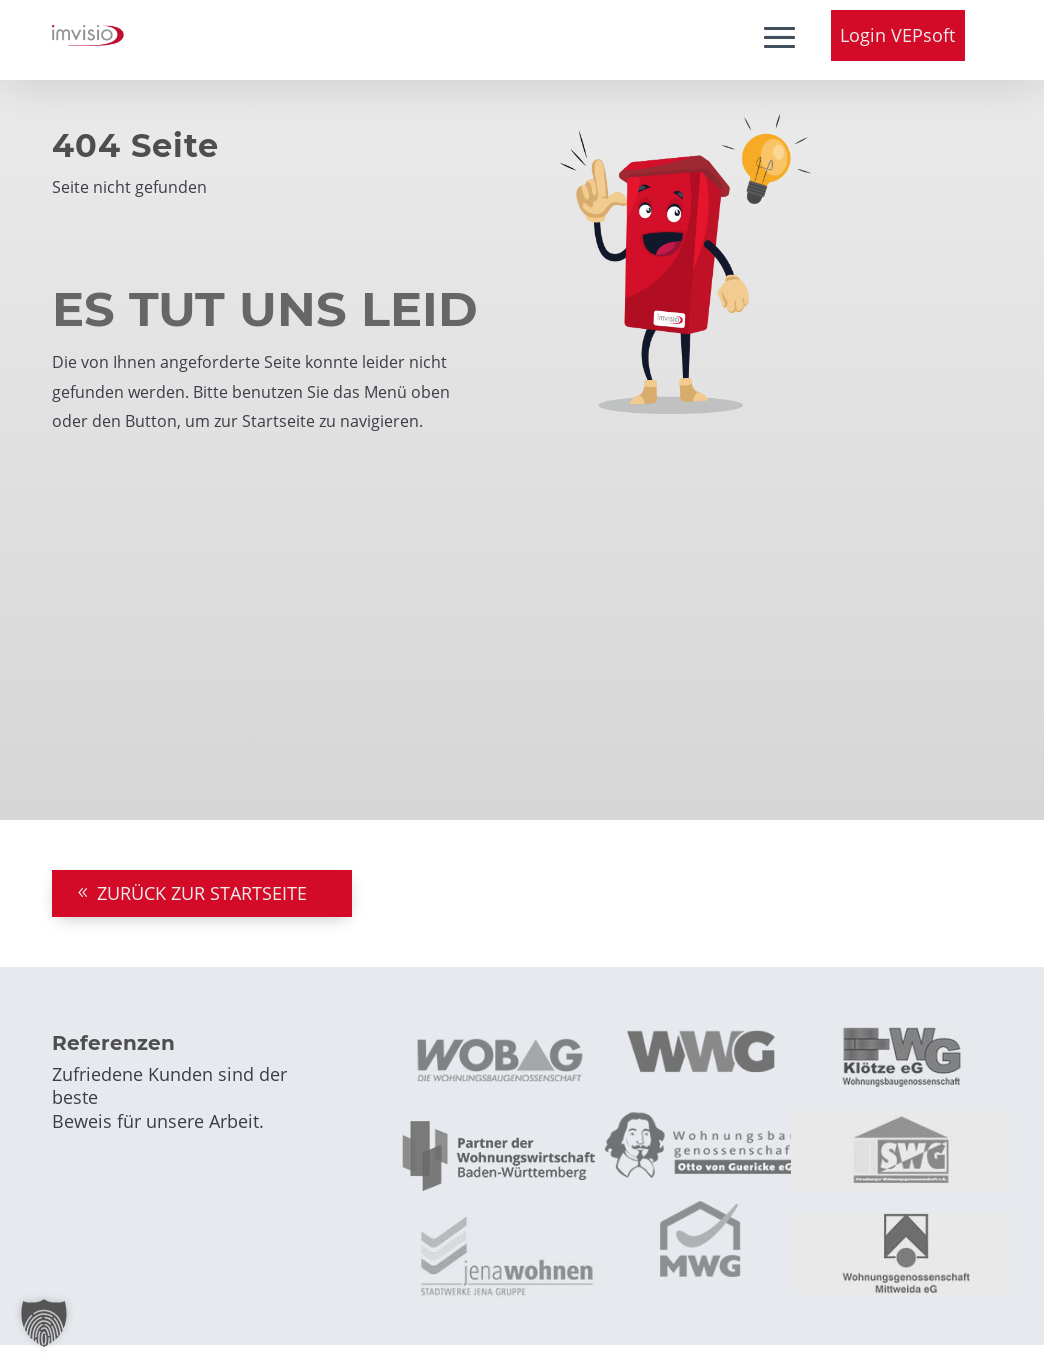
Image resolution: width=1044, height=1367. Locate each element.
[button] (44, 1323)
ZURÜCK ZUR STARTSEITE (202, 893)
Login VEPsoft (897, 35)
